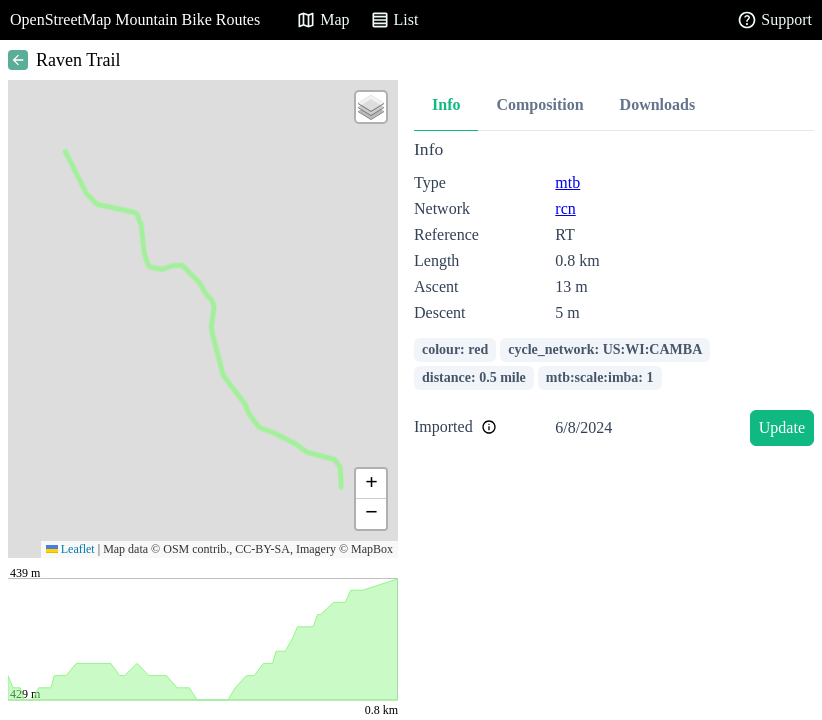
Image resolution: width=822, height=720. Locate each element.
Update (782, 427)
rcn (565, 208)
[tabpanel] (614, 296)
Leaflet (70, 549)
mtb (567, 182)
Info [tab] (446, 104)
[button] (371, 107)
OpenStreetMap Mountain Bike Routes (135, 19)
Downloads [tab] (658, 104)
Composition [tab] (539, 104)
